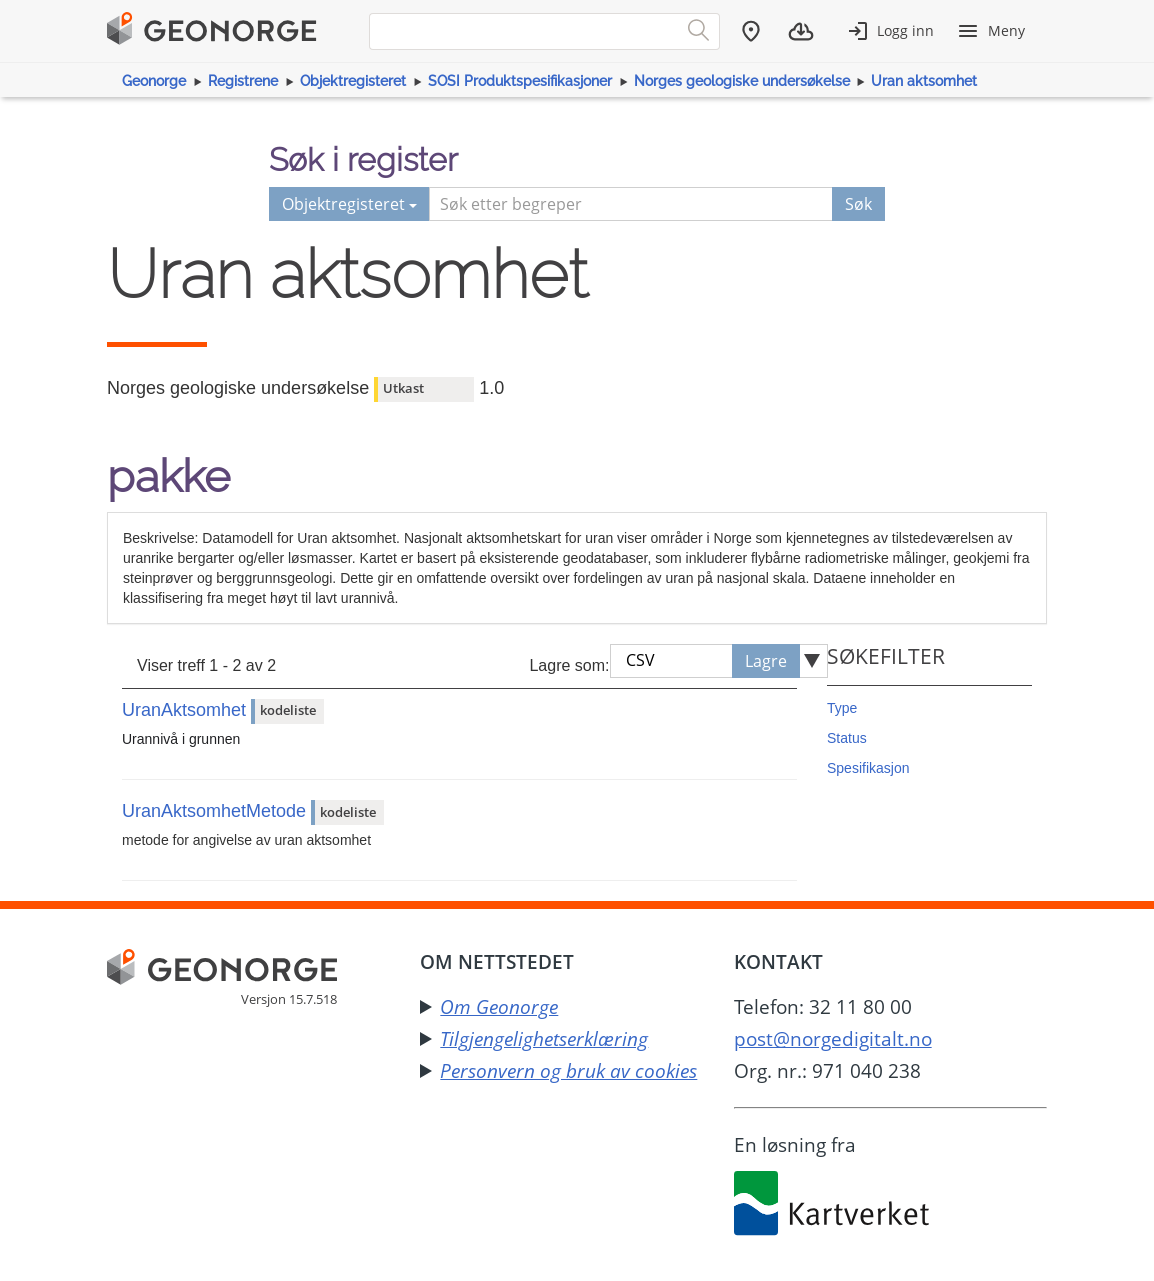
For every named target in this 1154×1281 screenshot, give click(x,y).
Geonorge (154, 81)
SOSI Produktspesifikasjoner (520, 81)
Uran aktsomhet (924, 81)
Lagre (766, 661)
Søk (858, 204)
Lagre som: (569, 665)
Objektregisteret (353, 81)
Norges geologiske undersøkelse (742, 81)
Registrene (243, 81)
